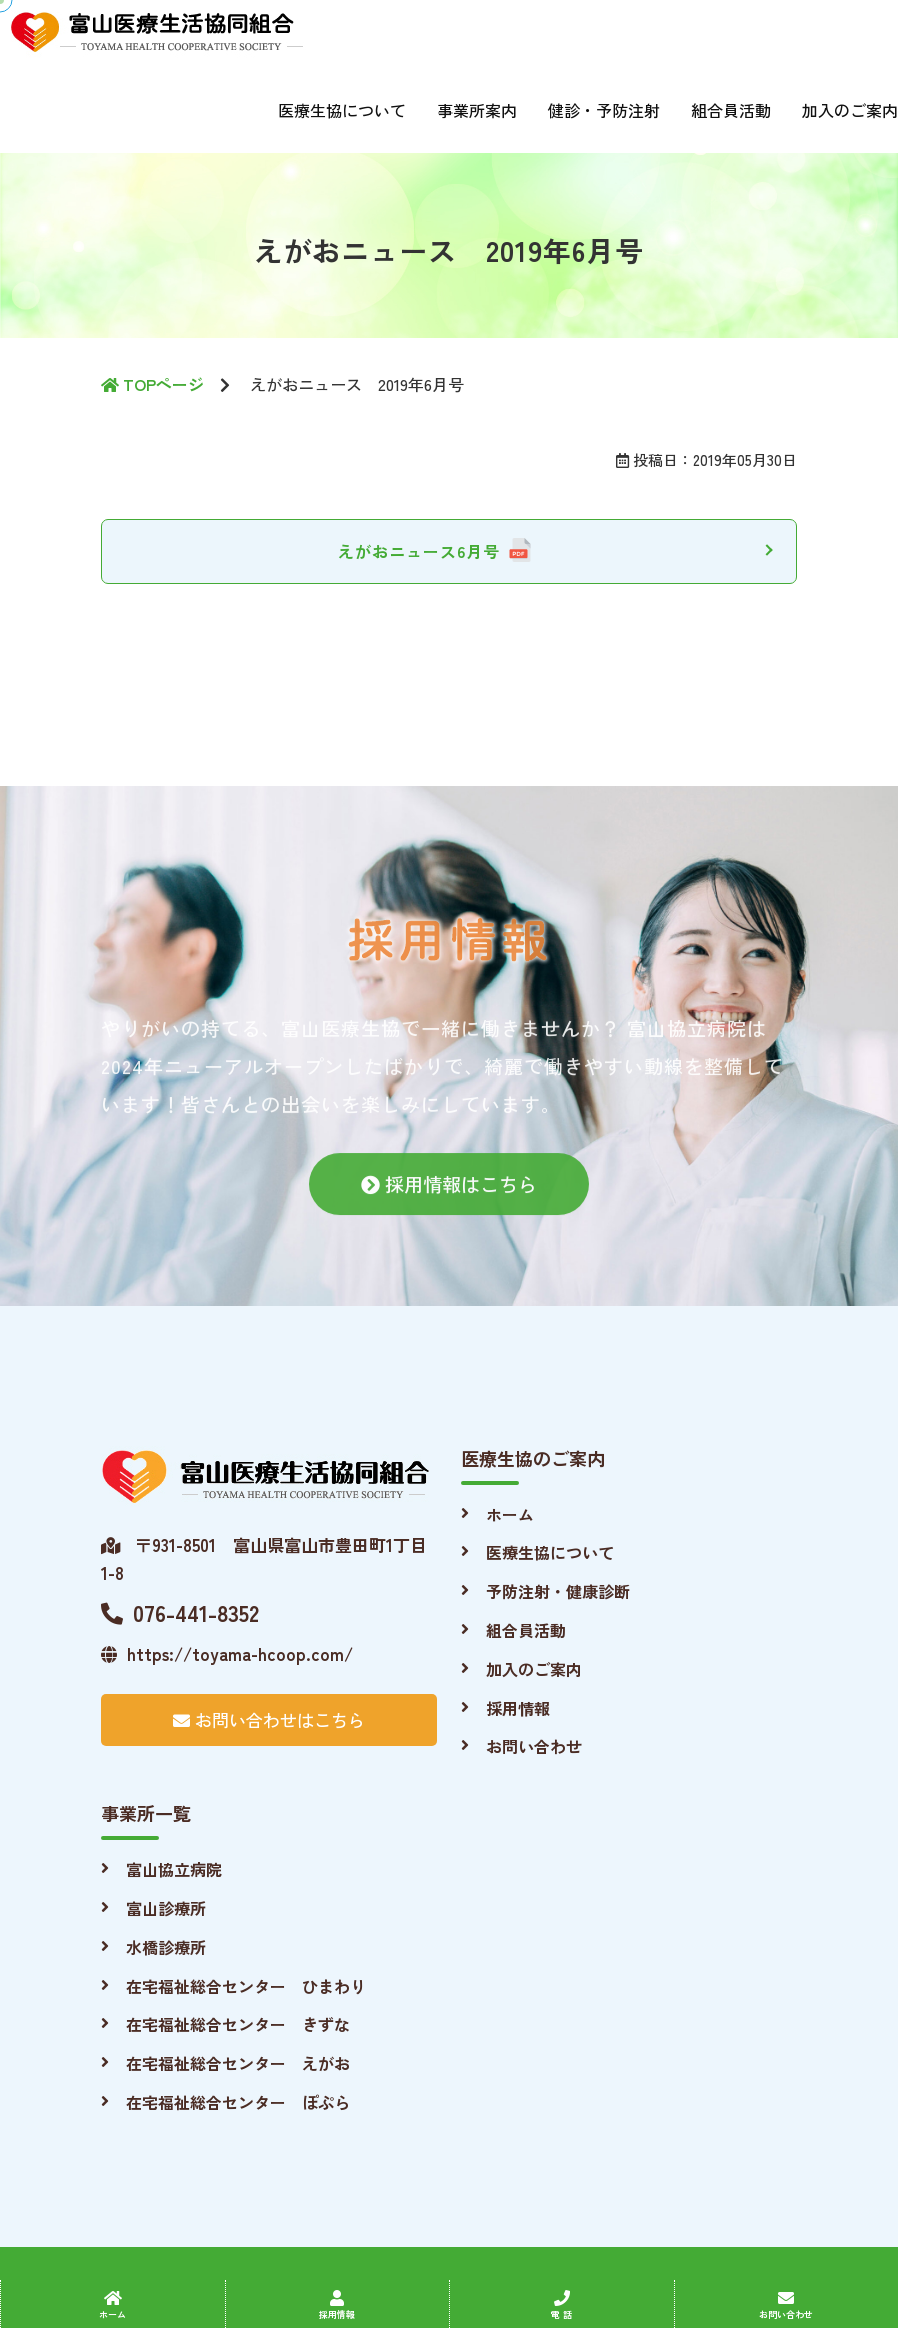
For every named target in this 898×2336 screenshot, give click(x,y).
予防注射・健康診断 (558, 1591)
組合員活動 (731, 110)
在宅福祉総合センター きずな (238, 2024)
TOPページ (152, 384)
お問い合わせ (534, 1746)
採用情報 (518, 1708)
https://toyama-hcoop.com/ (227, 1653)
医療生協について (342, 110)
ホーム (510, 1514)
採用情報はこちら (449, 1198)
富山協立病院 (174, 1869)
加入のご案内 (850, 110)
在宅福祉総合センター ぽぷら (238, 2102)
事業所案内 (477, 110)
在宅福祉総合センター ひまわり (246, 1986)
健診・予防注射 (604, 110)
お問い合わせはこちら (269, 1719)
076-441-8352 (180, 1612)
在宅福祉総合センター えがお (238, 2063)
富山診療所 (166, 1908)
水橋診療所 (166, 1947)
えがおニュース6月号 (419, 551)
